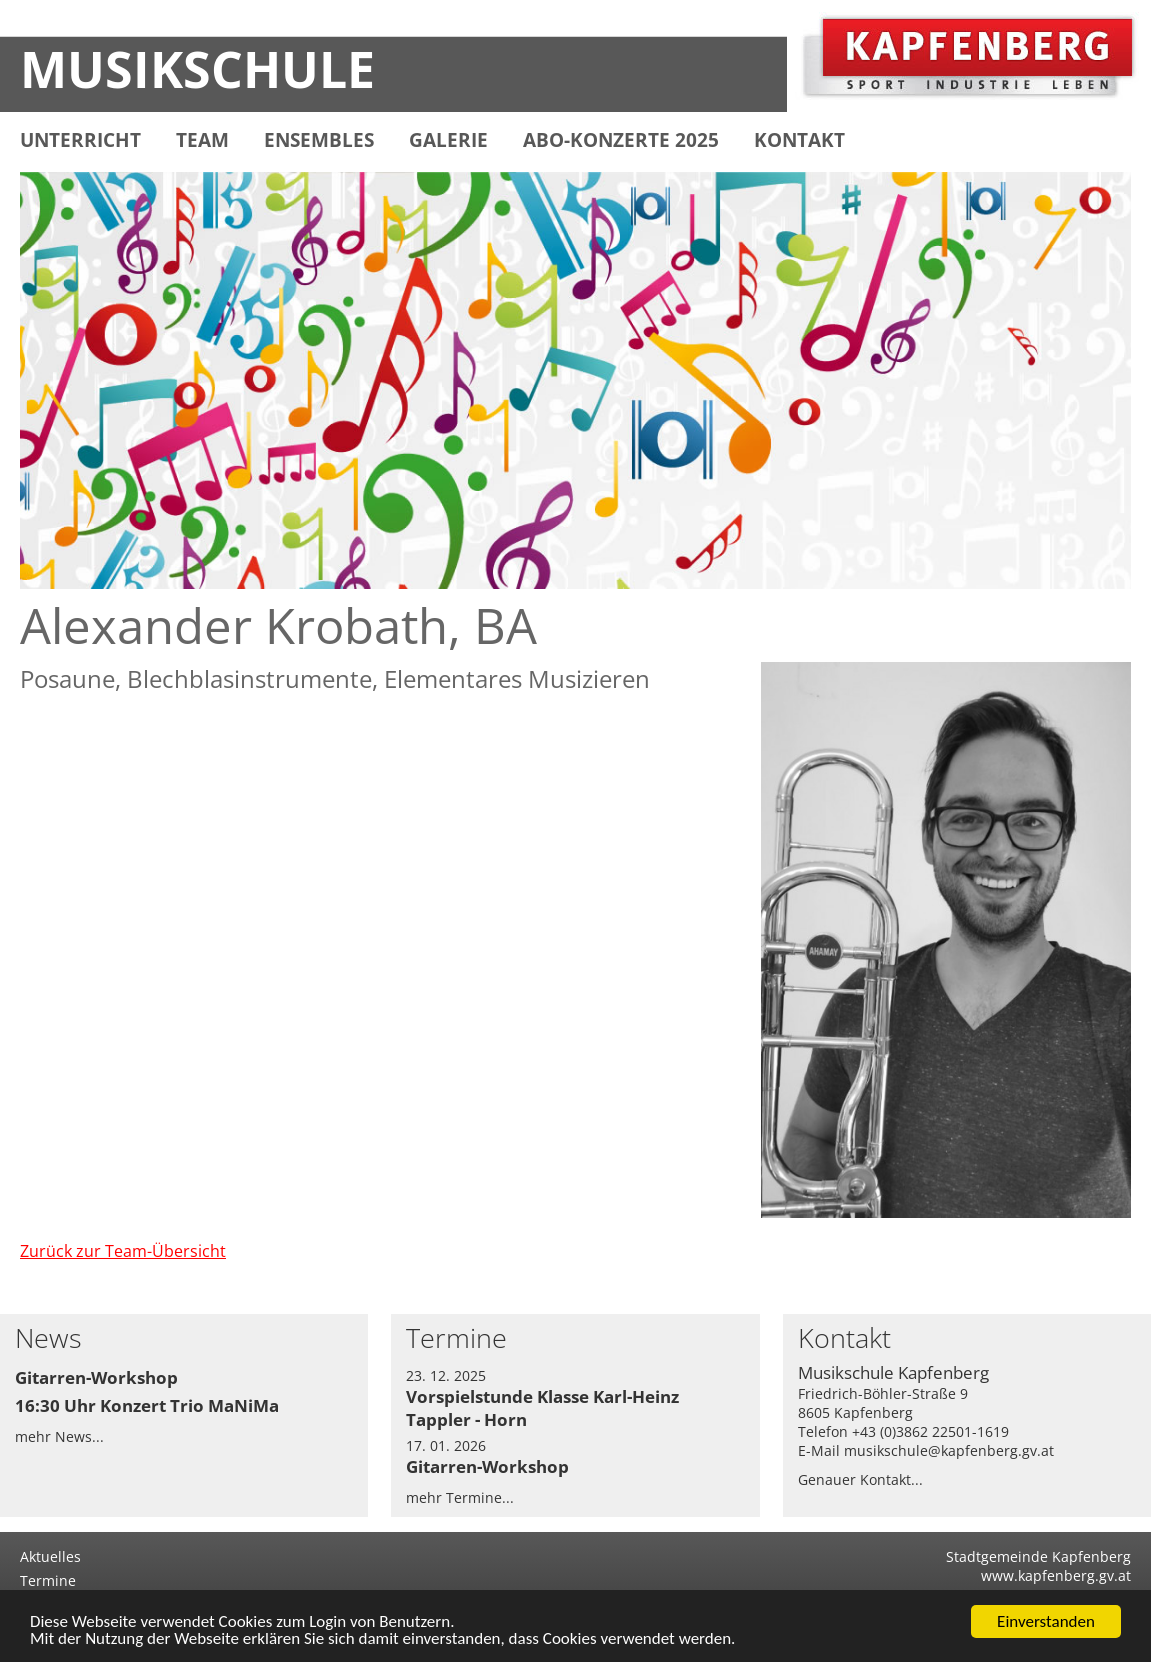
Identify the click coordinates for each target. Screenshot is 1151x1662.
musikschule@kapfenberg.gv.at (949, 1450)
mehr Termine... (460, 1497)
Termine (48, 1580)
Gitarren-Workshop (96, 1377)
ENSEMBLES (319, 140)
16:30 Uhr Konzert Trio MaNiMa (147, 1405)
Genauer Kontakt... (860, 1479)
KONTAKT (799, 140)
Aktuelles (50, 1556)
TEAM (202, 140)
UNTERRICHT (80, 140)
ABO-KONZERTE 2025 (621, 140)
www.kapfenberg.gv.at (1056, 1575)
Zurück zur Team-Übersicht (123, 1251)
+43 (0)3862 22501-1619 (930, 1431)
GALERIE (448, 140)
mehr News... (59, 1436)
